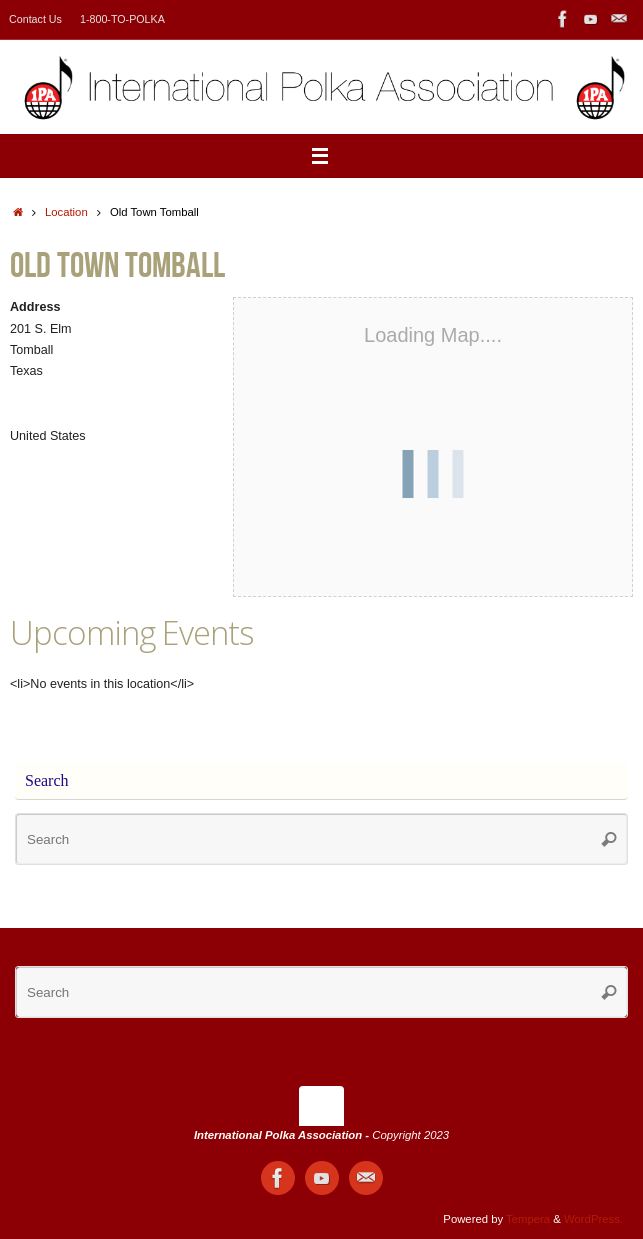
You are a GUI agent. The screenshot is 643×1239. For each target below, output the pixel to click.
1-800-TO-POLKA (122, 19)
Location (66, 212)
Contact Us (35, 19)
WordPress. (593, 1219)
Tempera (528, 1219)
